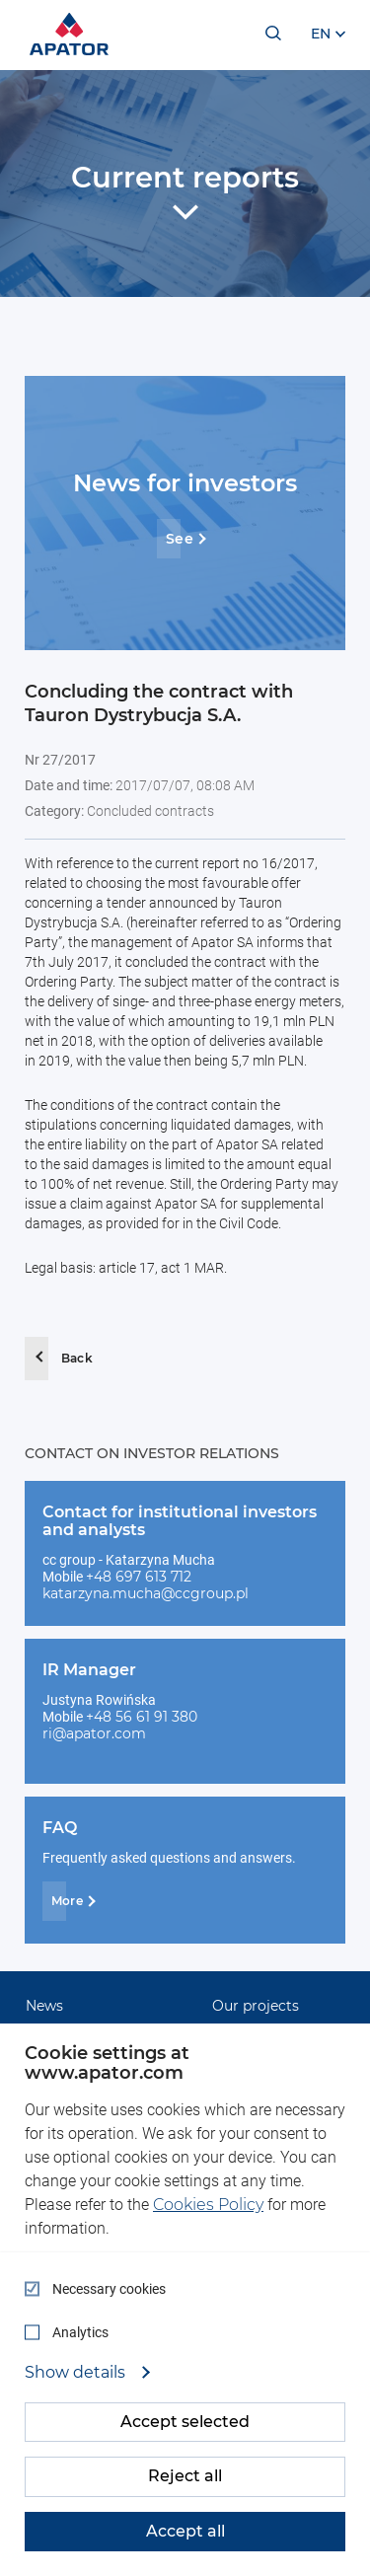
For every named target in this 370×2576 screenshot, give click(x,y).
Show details (77, 2373)
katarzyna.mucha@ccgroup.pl (145, 1593)
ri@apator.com (94, 1733)
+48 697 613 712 (138, 1576)
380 (184, 1717)
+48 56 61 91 (129, 1717)
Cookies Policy (208, 2204)
